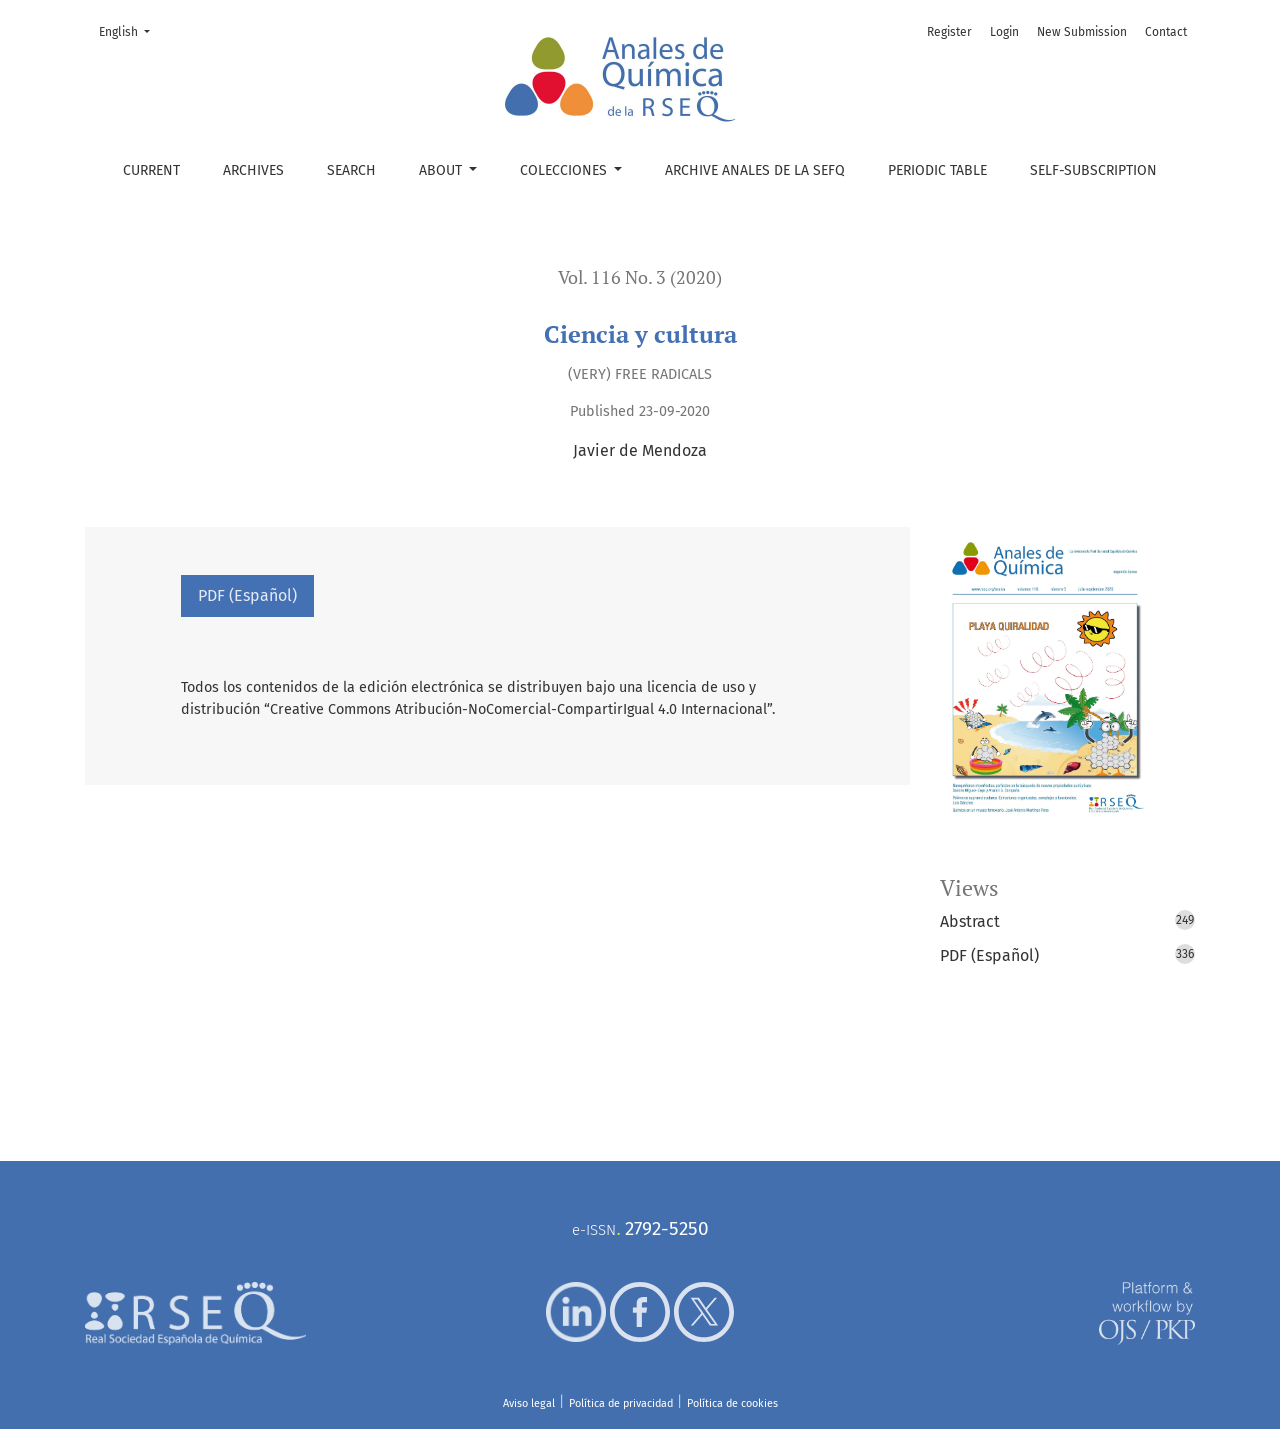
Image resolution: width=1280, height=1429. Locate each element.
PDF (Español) (247, 595)
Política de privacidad (621, 1403)
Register (949, 32)
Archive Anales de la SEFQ (755, 170)
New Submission (1082, 32)
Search (351, 170)
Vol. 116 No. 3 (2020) (640, 277)
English (130, 30)
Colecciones (565, 170)
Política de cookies (732, 1403)
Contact (1166, 32)
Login (1004, 32)
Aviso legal (529, 1403)
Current (151, 170)
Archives (253, 170)
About (442, 170)
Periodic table (937, 170)
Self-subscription (1093, 170)
